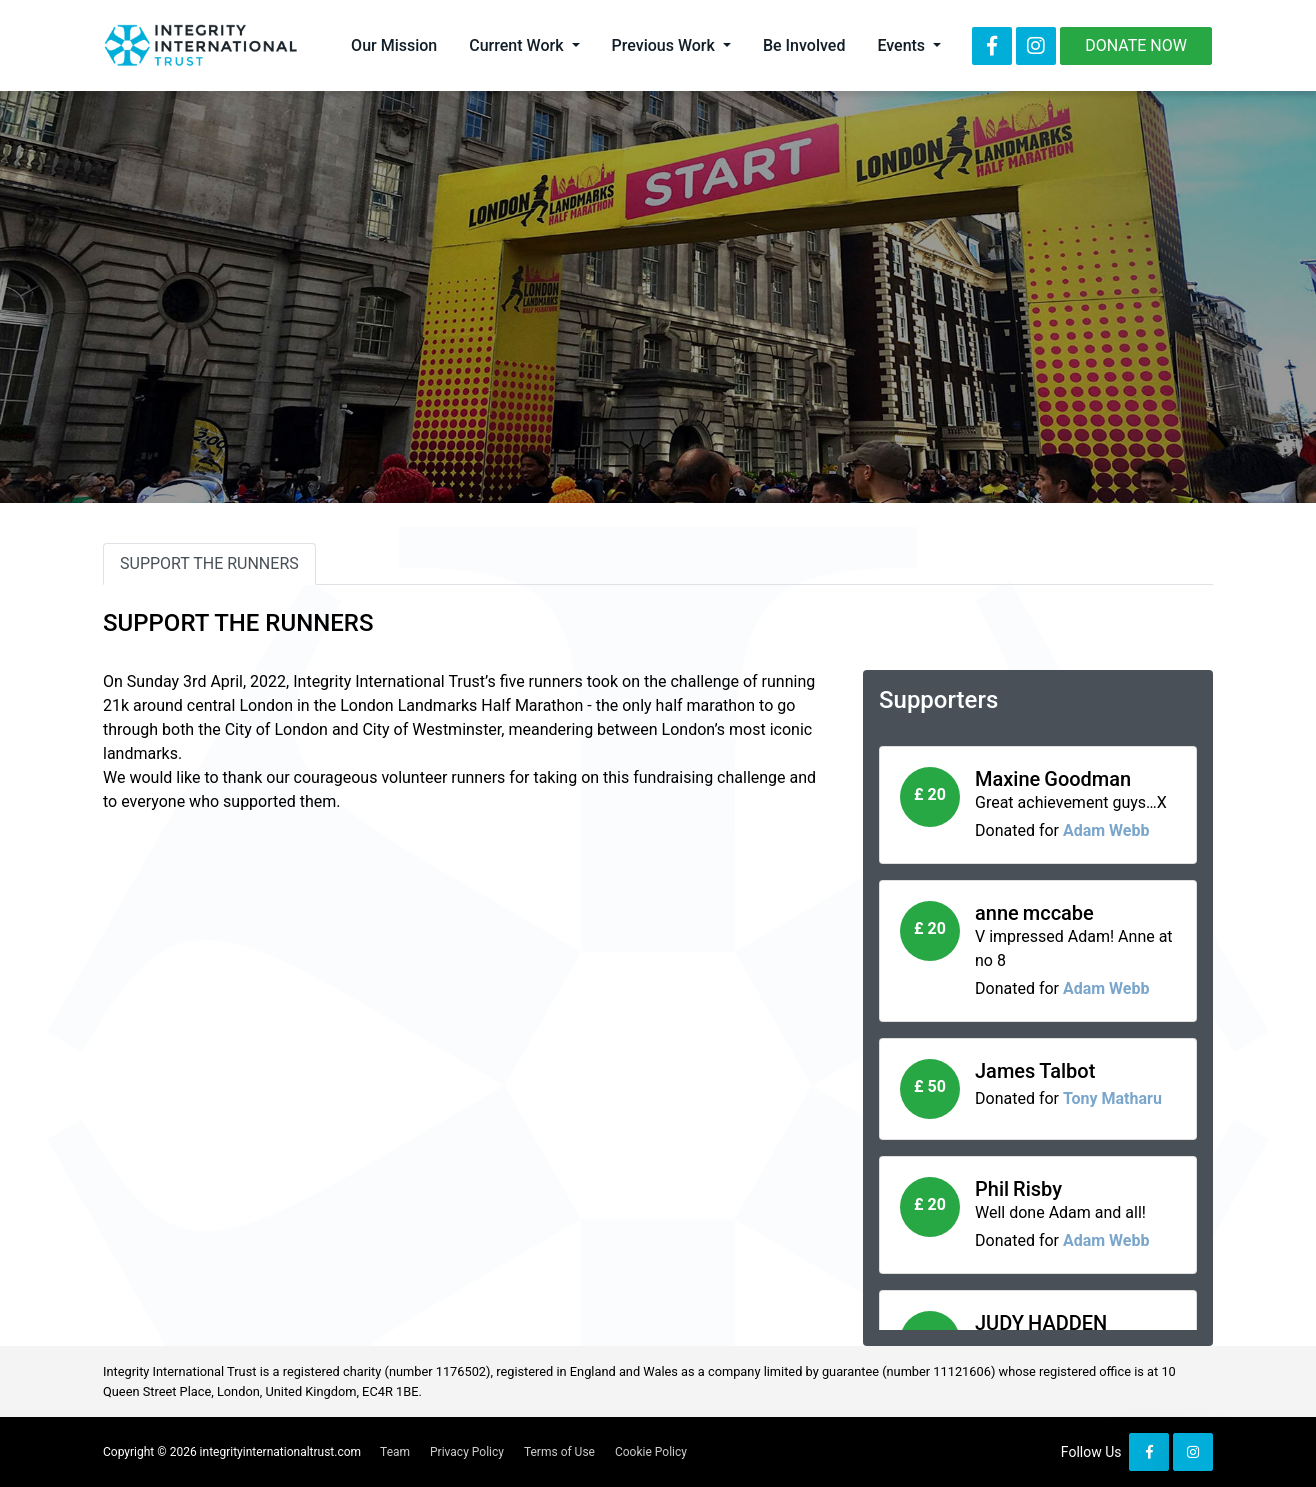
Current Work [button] (518, 45)
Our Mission (394, 45)
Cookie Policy (651, 1452)
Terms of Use (559, 1452)
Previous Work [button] (665, 45)
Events (903, 45)
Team (395, 1452)
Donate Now (1136, 45)
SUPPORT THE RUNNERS (209, 563)
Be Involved (804, 45)
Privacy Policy (467, 1452)
